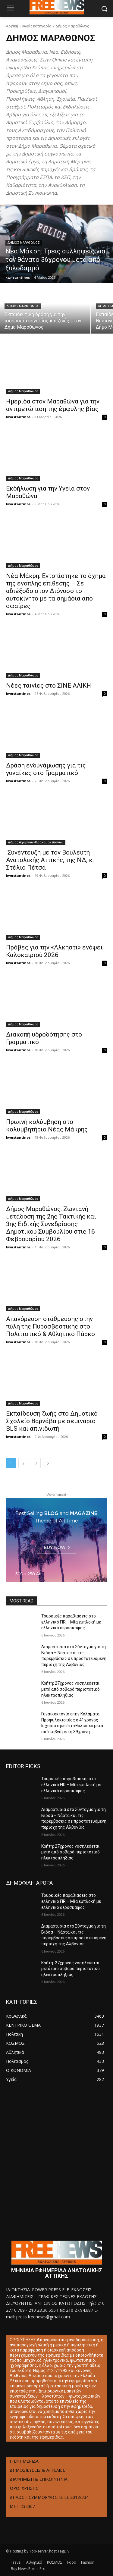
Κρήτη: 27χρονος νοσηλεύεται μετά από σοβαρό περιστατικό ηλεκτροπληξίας (70, 1689)
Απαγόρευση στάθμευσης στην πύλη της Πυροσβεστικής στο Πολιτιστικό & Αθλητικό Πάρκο (50, 1326)
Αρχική (12, 26)
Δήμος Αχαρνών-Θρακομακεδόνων (36, 842)
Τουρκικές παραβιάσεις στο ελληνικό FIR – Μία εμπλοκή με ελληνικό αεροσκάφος (71, 1622)
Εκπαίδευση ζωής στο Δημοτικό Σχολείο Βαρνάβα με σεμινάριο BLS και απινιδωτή (52, 1421)
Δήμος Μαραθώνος (24, 242)
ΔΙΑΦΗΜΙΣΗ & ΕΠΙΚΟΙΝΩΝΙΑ (38, 2479)
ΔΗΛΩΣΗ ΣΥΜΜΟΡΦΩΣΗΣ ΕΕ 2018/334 (49, 2497)
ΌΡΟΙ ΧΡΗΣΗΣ (24, 2488)
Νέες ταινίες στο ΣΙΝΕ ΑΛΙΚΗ (48, 685)
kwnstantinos (18, 417)
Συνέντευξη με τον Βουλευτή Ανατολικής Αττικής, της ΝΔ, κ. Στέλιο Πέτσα (50, 860)
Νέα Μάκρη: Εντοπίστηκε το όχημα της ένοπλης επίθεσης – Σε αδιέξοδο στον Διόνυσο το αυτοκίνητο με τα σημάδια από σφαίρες (56, 591)
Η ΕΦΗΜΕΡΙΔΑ (24, 2461)
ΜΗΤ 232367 (22, 2506)
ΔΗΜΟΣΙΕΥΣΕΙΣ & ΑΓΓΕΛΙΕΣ (37, 2470)
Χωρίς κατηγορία (37, 26)
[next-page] (48, 1463)
